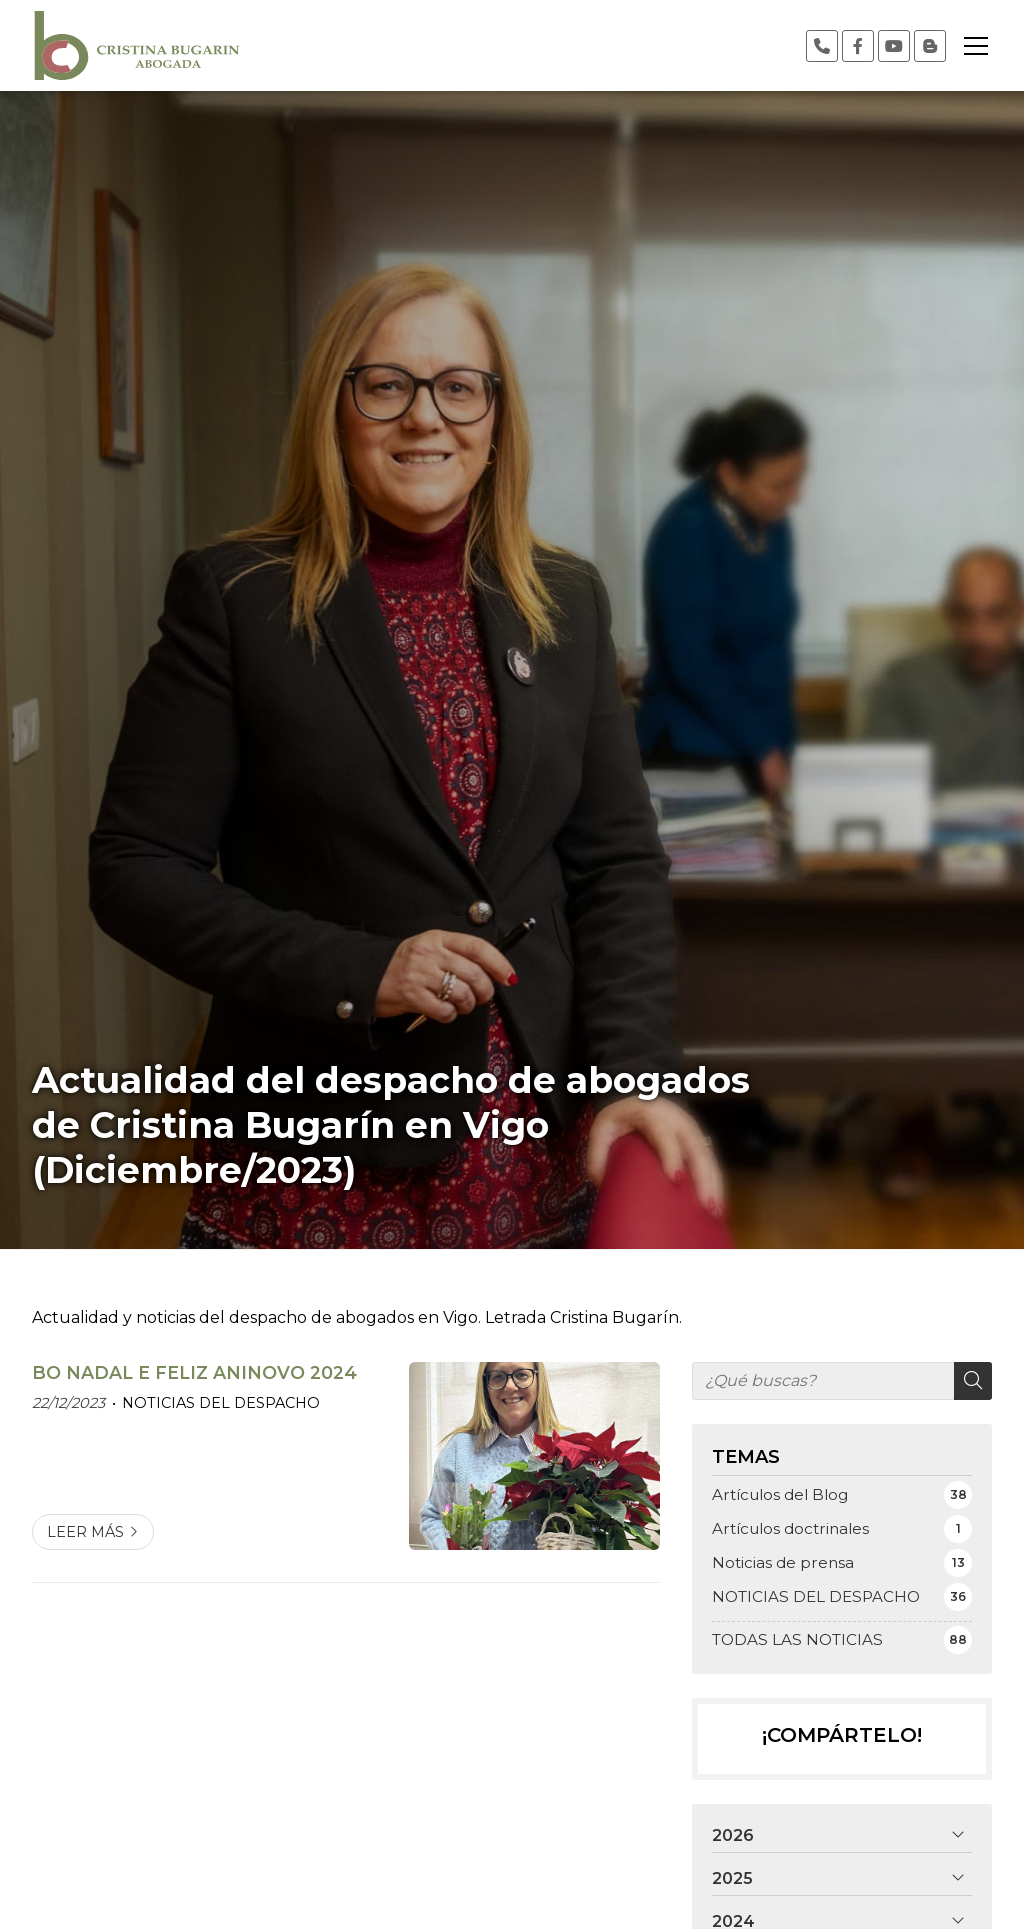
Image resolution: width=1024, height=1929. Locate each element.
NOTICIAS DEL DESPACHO (221, 1403)
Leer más (85, 1532)
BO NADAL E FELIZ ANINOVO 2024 (194, 1372)
